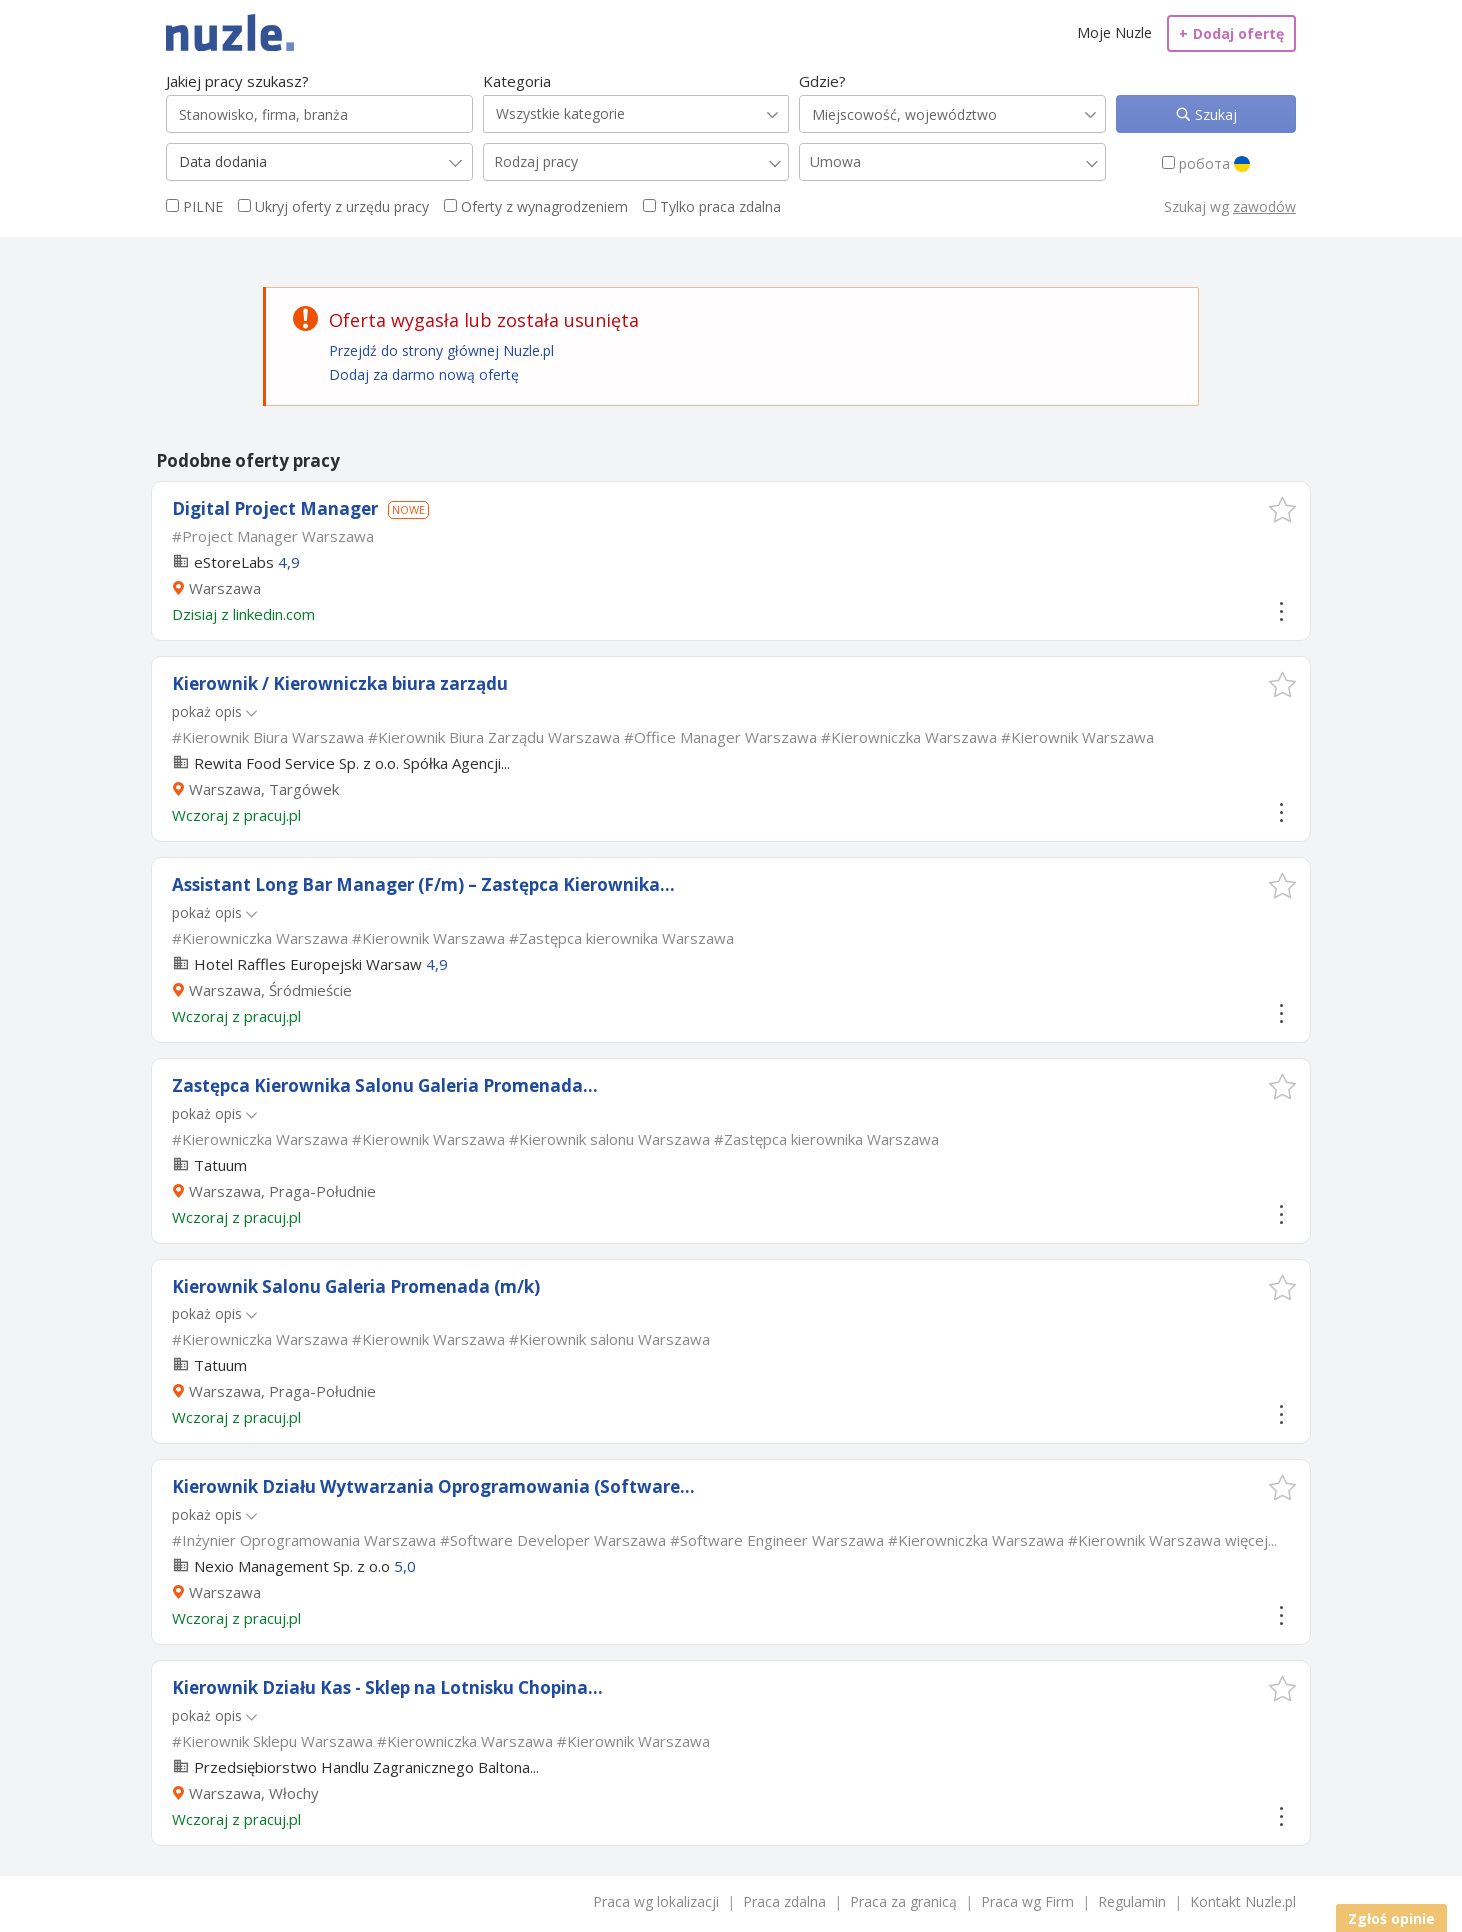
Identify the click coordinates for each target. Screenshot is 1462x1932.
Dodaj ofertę (1231, 33)
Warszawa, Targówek (264, 789)
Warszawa (225, 588)
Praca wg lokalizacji (656, 1901)
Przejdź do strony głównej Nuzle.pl (441, 350)
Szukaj (1214, 114)
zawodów (1264, 206)
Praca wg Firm (1027, 1901)
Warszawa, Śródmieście (270, 990)
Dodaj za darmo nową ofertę (424, 374)
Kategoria (517, 81)
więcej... (1251, 1540)
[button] (1282, 509)
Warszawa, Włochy (254, 1793)
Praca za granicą (903, 1901)
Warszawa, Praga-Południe (282, 1191)
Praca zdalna (784, 1901)
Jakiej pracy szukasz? (237, 81)
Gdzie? (822, 81)
